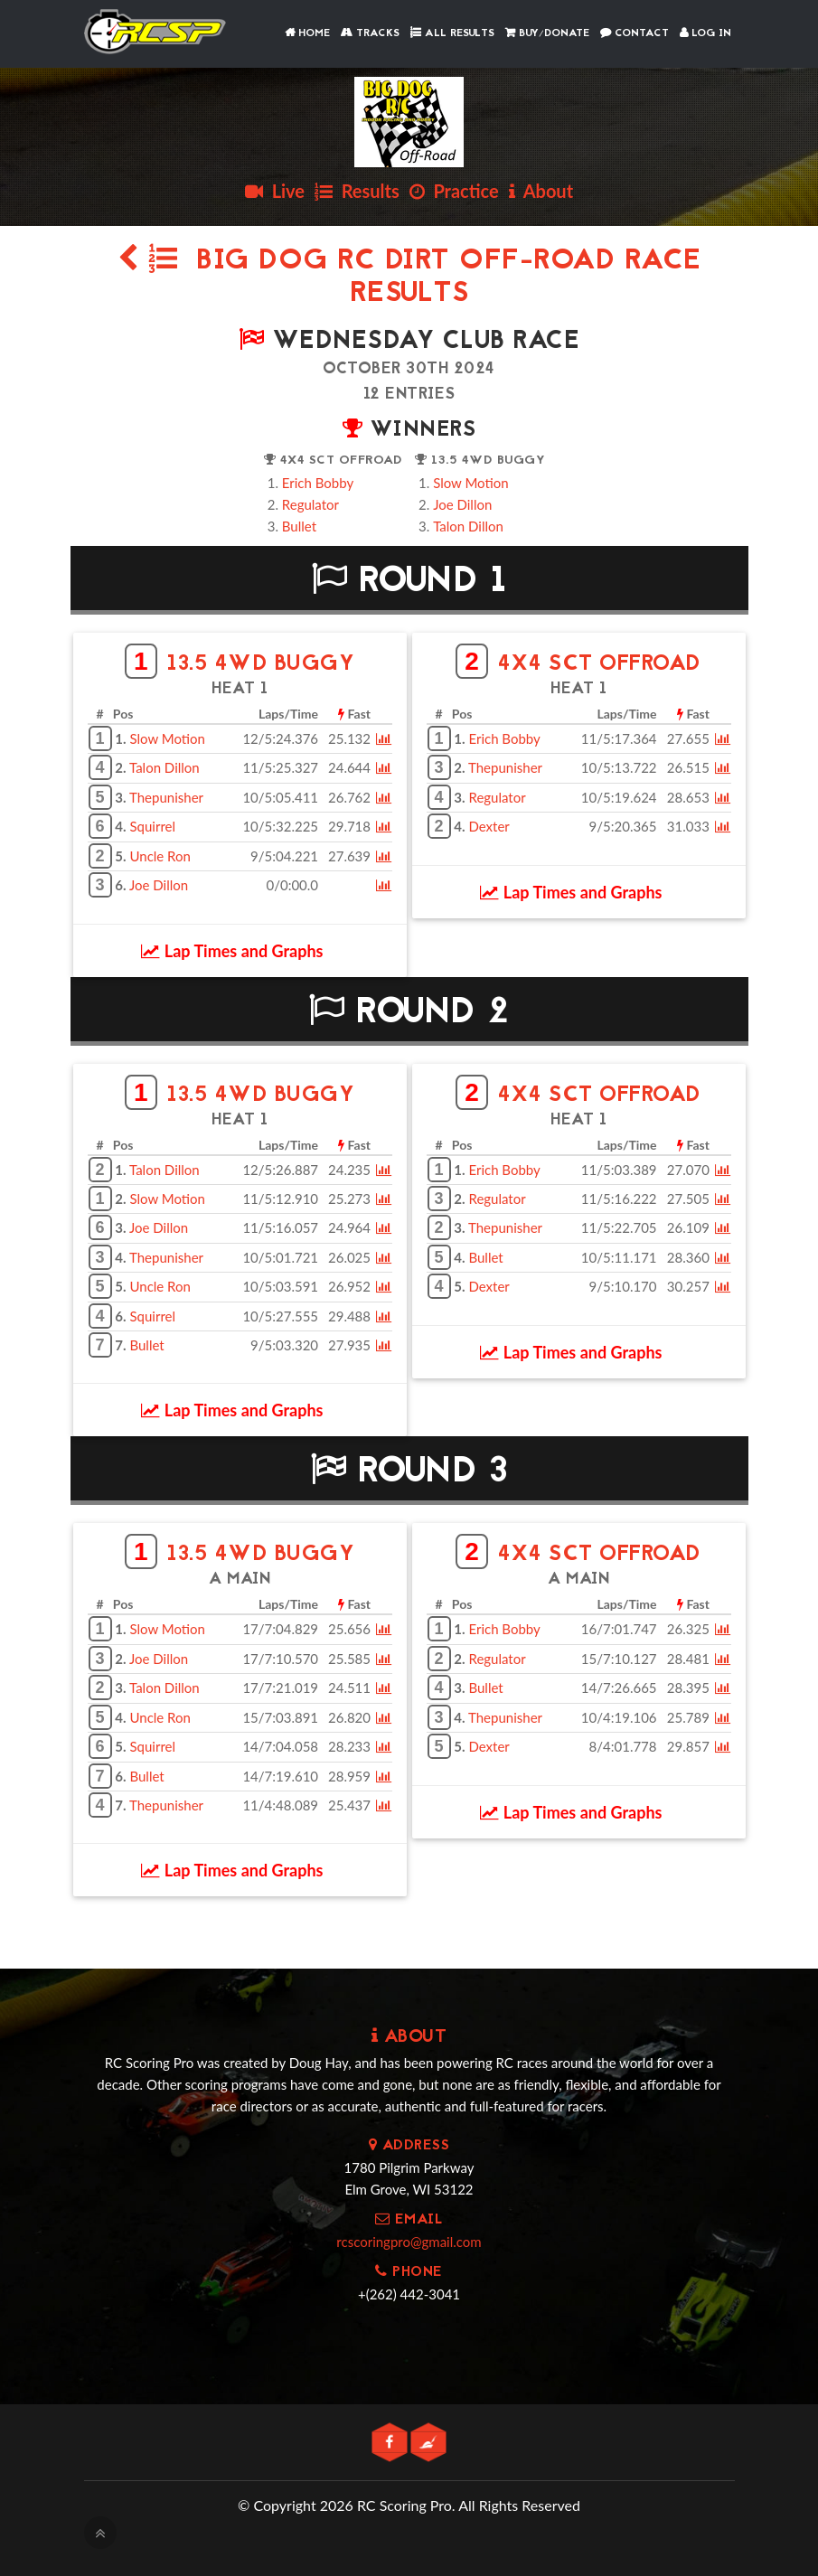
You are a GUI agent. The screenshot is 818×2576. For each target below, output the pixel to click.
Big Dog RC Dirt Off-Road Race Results (409, 278)
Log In (705, 33)
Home (307, 33)
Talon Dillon (468, 526)
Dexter (488, 826)
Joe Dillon (462, 504)
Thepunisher (166, 797)
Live (275, 191)
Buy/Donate (547, 33)
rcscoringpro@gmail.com (408, 2241)
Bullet (299, 526)
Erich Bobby (317, 483)
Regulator (310, 504)
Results (357, 191)
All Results (452, 33)
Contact (634, 33)
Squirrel (152, 826)
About (541, 191)
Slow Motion (470, 483)
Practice (454, 191)
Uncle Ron (159, 856)
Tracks (370, 33)
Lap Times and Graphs (232, 951)
